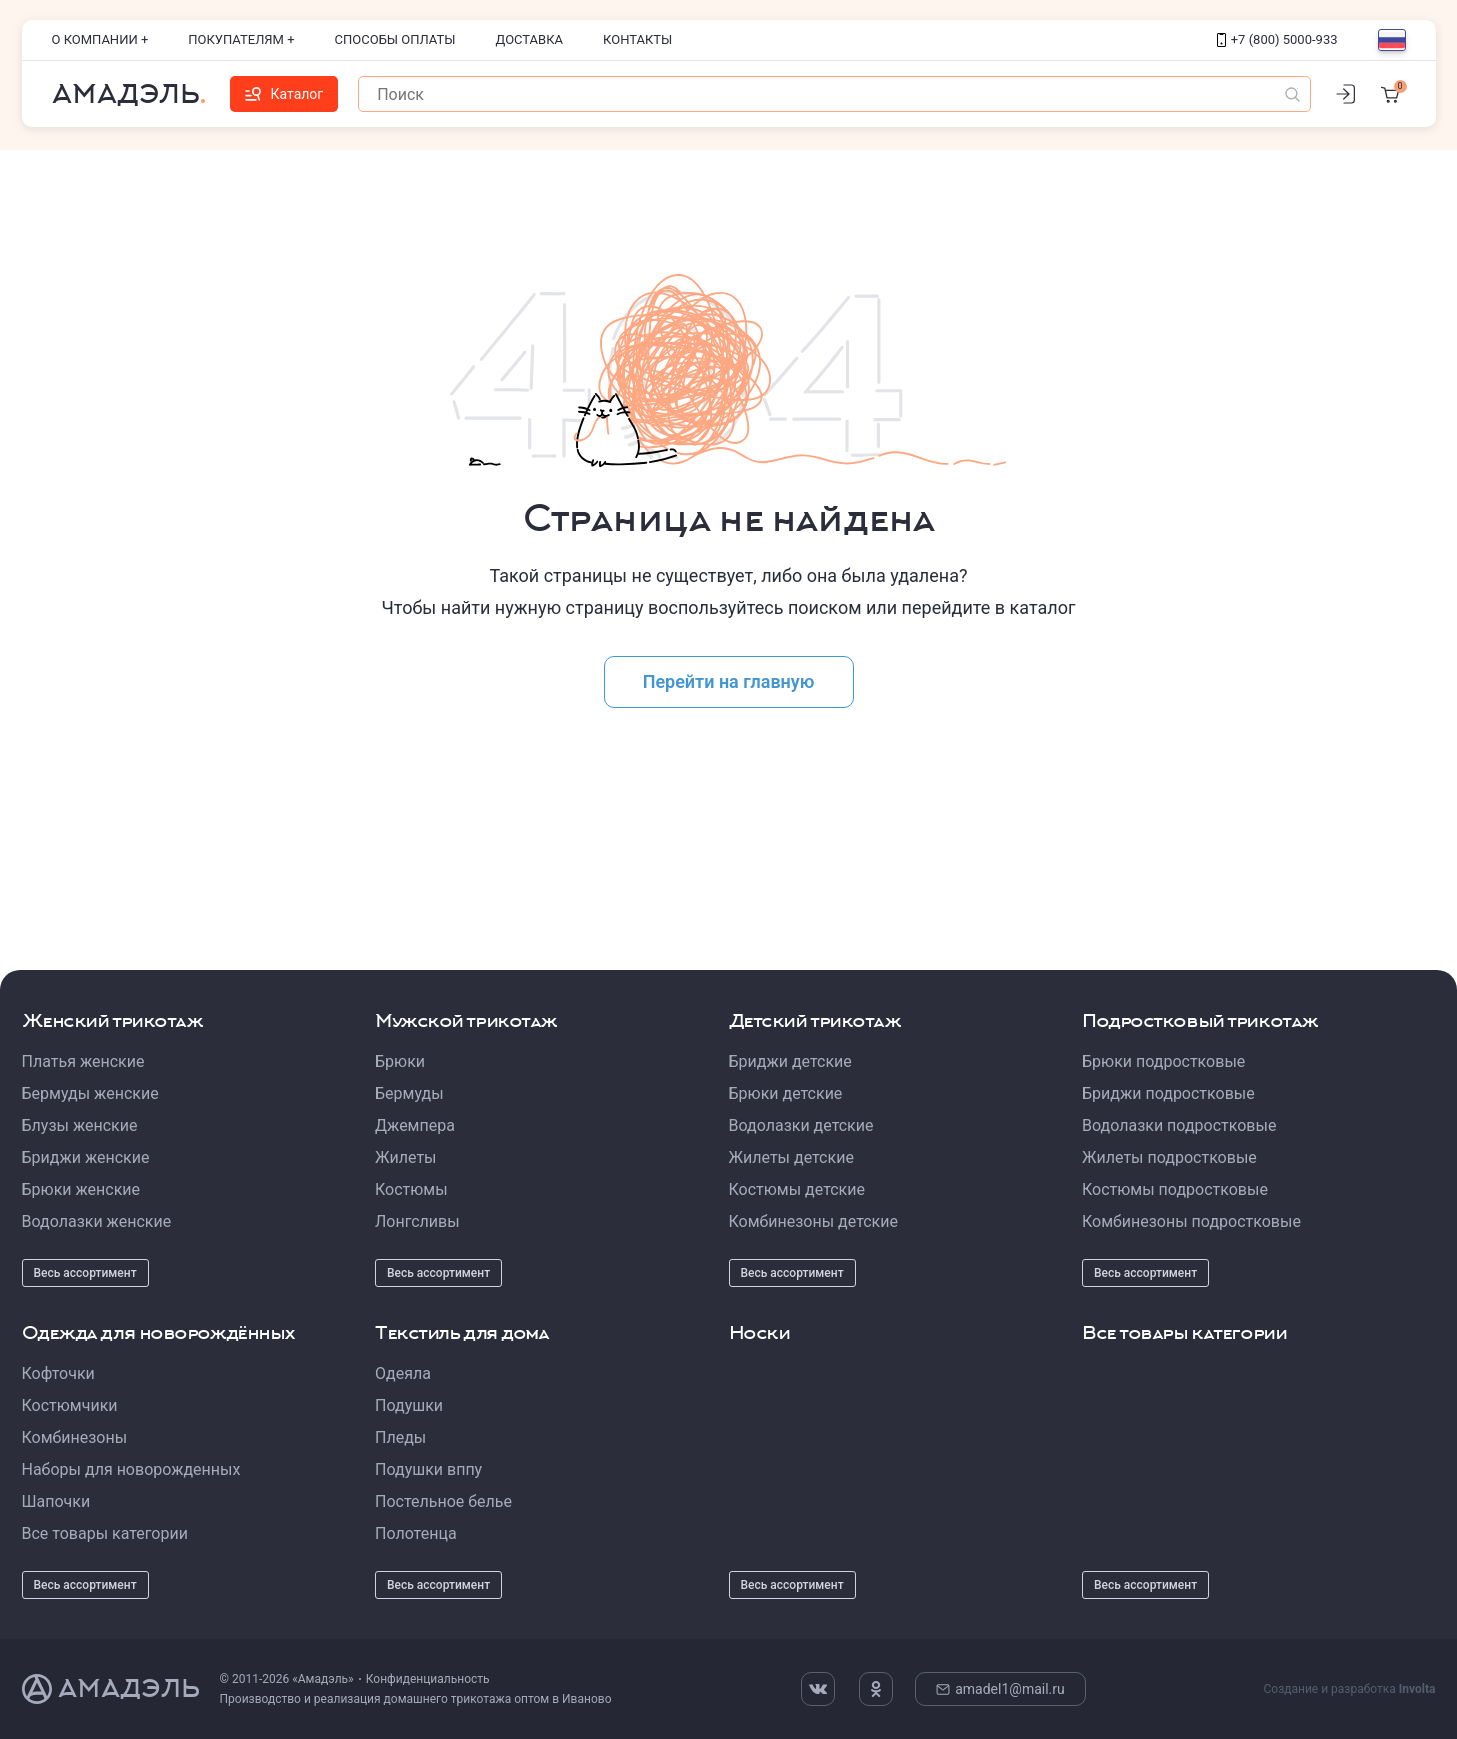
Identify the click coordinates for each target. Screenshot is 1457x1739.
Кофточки (58, 1373)
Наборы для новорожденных (131, 1469)
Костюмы (411, 1189)
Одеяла (403, 1373)
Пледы (400, 1437)
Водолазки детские (801, 1125)
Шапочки (56, 1501)
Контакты (637, 39)
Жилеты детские (791, 1157)
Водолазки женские (97, 1221)
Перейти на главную (729, 681)
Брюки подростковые (1163, 1061)
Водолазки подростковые (1179, 1125)
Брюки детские (786, 1093)
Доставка (530, 39)
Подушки (409, 1405)
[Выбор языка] (1392, 40)
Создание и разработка (1349, 1689)
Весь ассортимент (85, 1273)
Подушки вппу (428, 1469)
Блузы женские (80, 1125)
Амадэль (126, 94)
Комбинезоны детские (813, 1221)
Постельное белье (443, 1501)
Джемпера (415, 1125)
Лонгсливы (417, 1221)
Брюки (400, 1061)
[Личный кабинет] (1346, 94)
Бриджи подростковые (1168, 1093)
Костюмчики (70, 1405)
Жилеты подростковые (1169, 1157)
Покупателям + (241, 39)
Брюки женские (81, 1189)
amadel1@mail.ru (1000, 1689)
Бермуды (409, 1093)
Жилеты (406, 1157)
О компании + (100, 39)
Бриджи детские (790, 1061)
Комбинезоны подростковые (1191, 1221)
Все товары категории (105, 1533)
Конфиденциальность (428, 1679)
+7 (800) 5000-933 (1277, 39)
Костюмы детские (797, 1189)
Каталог (284, 94)
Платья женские (83, 1061)
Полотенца (416, 1533)
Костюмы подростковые (1175, 1189)
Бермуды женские (90, 1093)
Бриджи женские (86, 1157)
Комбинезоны (75, 1437)
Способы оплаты (395, 39)
